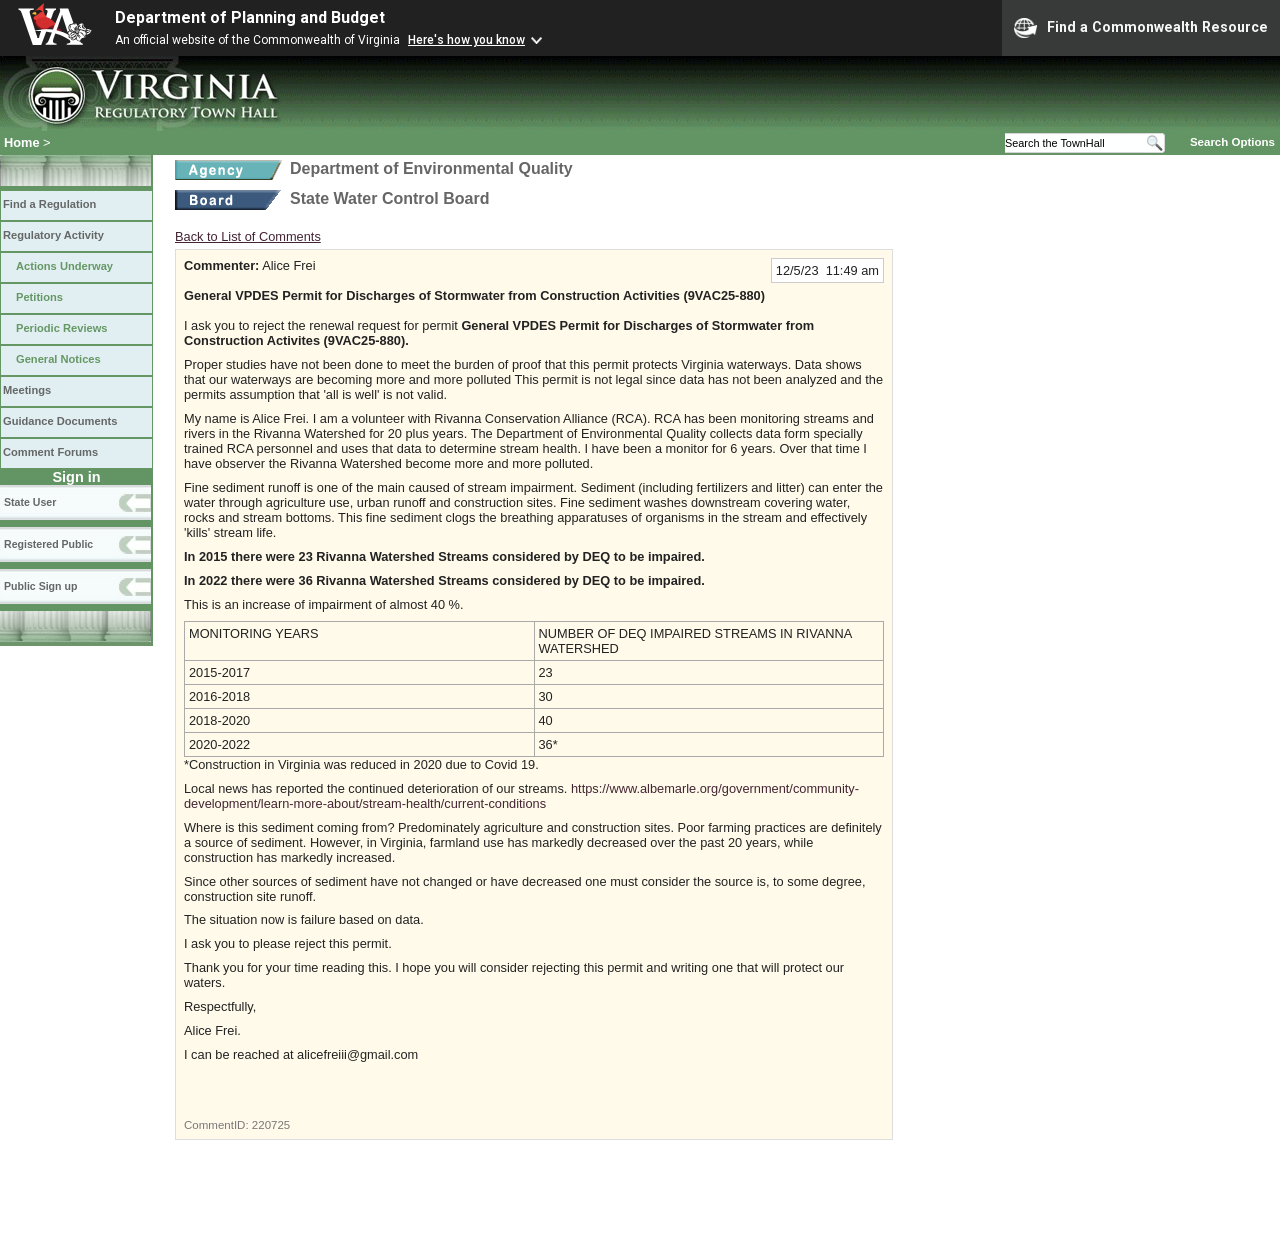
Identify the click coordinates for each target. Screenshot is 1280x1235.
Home (22, 142)
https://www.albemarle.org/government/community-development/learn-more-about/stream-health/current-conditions (521, 796)
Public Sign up (40, 586)
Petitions (39, 297)
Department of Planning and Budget (250, 17)
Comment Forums (50, 452)
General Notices (58, 359)
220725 (271, 1125)
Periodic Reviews (62, 328)
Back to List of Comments (248, 236)
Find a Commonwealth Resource (1141, 28)
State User (30, 502)
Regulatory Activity (53, 235)
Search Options (1232, 142)
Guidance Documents (60, 421)
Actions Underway (64, 266)
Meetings (27, 390)
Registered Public (48, 544)
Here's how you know (466, 40)
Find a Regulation (49, 204)
